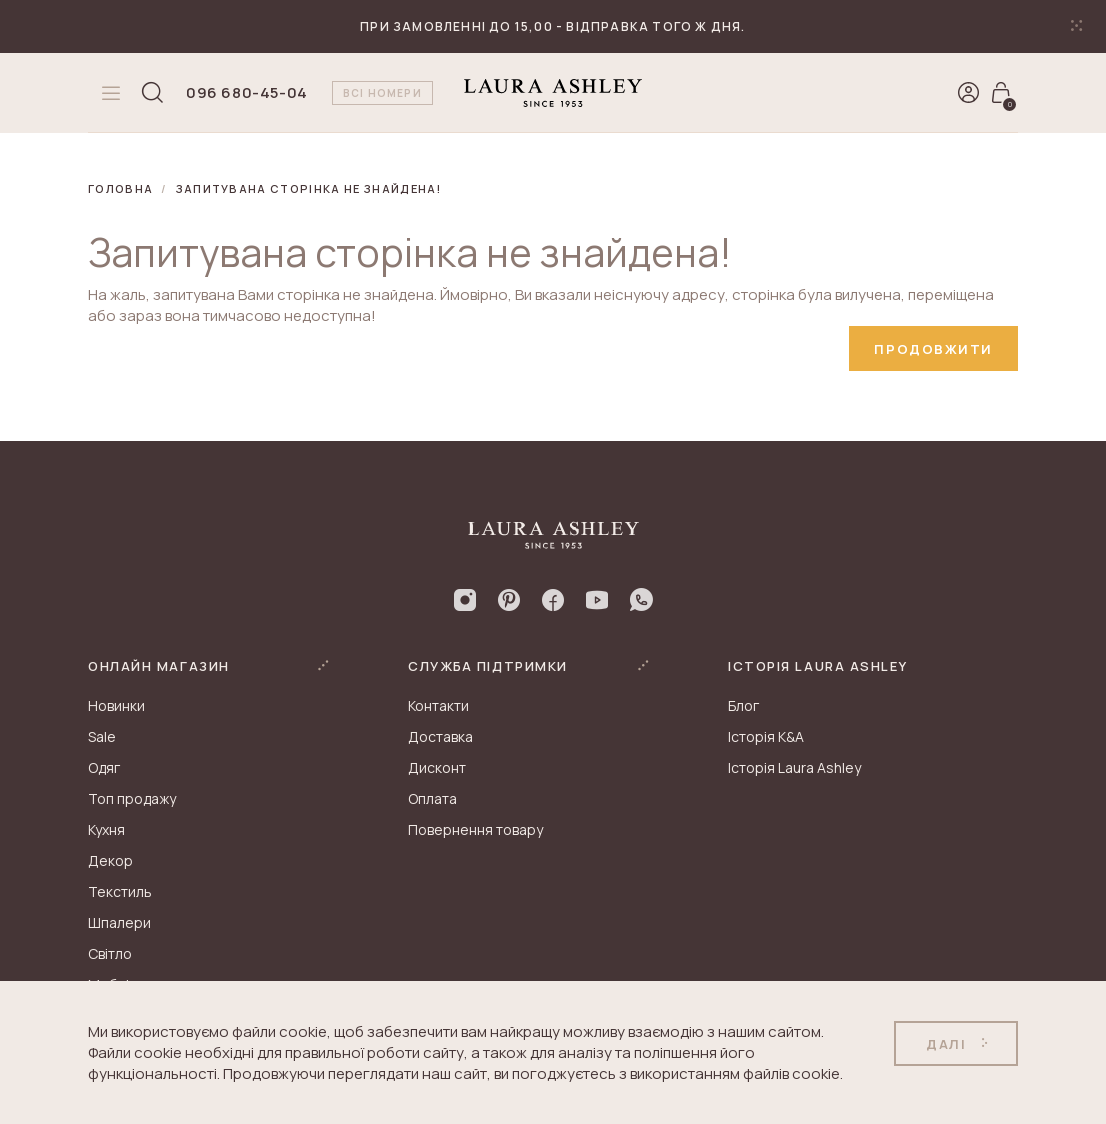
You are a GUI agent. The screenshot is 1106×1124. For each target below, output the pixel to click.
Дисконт (437, 767)
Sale (102, 736)
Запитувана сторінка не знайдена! (309, 188)
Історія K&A (766, 736)
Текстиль (120, 891)
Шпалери (119, 922)
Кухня (106, 829)
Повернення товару (475, 829)
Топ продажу (132, 798)
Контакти (438, 705)
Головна (120, 188)
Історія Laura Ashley (794, 767)
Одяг (104, 767)
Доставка (440, 736)
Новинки (116, 705)
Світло (110, 953)
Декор (110, 860)
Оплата (432, 798)
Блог (743, 705)
